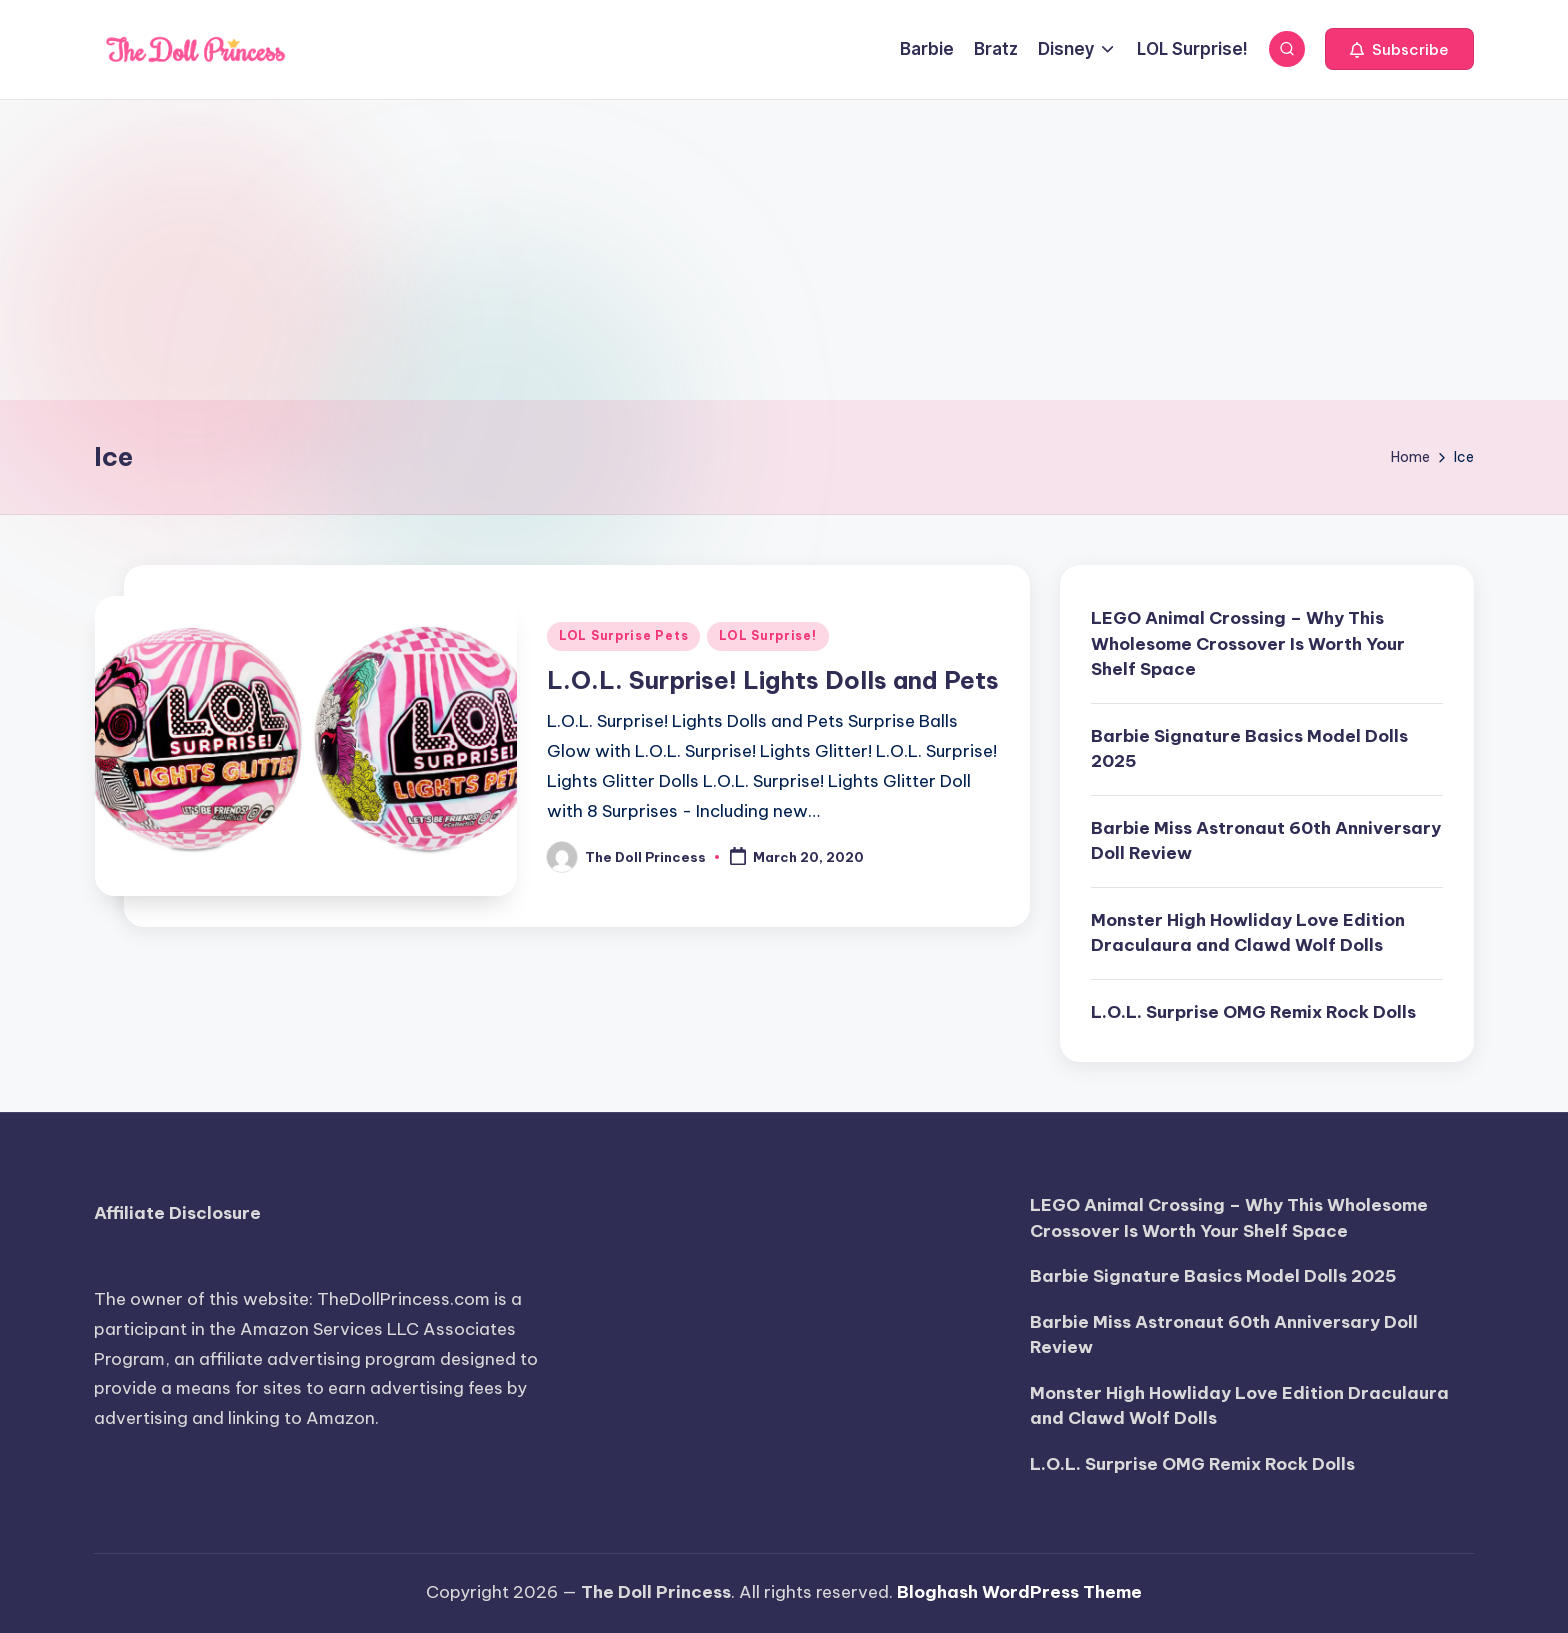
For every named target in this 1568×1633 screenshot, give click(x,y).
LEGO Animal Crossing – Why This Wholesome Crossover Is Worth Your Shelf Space (1248, 643)
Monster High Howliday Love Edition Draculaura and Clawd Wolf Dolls (1248, 933)
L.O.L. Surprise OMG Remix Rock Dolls (1253, 1012)
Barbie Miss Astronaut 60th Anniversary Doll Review (1266, 841)
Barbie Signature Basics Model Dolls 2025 (1249, 749)
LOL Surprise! (767, 635)
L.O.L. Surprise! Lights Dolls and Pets (773, 680)
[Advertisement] (784, 250)
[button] (1399, 49)
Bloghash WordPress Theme (1019, 1592)
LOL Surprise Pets (623, 635)
